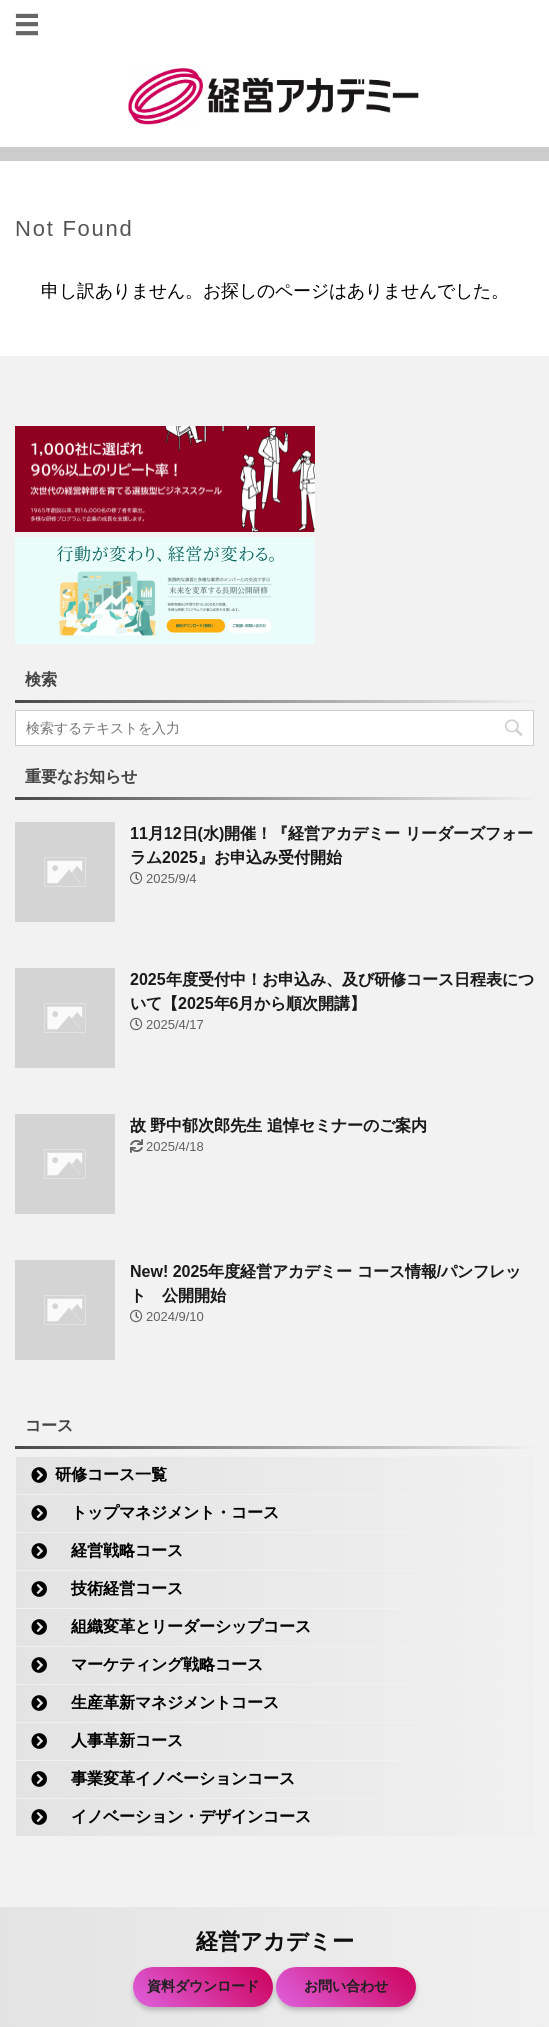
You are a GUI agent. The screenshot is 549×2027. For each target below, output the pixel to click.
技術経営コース (119, 1588)
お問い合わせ (346, 1986)
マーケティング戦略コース (159, 1664)
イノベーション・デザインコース (183, 1816)
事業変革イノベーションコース (175, 1778)
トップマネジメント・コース (167, 1512)
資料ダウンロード (203, 1986)
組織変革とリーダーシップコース (183, 1626)
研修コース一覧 (111, 1474)
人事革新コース (119, 1740)
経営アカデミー (275, 1941)
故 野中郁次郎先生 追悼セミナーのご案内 (278, 1125)
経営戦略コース (119, 1550)
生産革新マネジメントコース (167, 1702)
